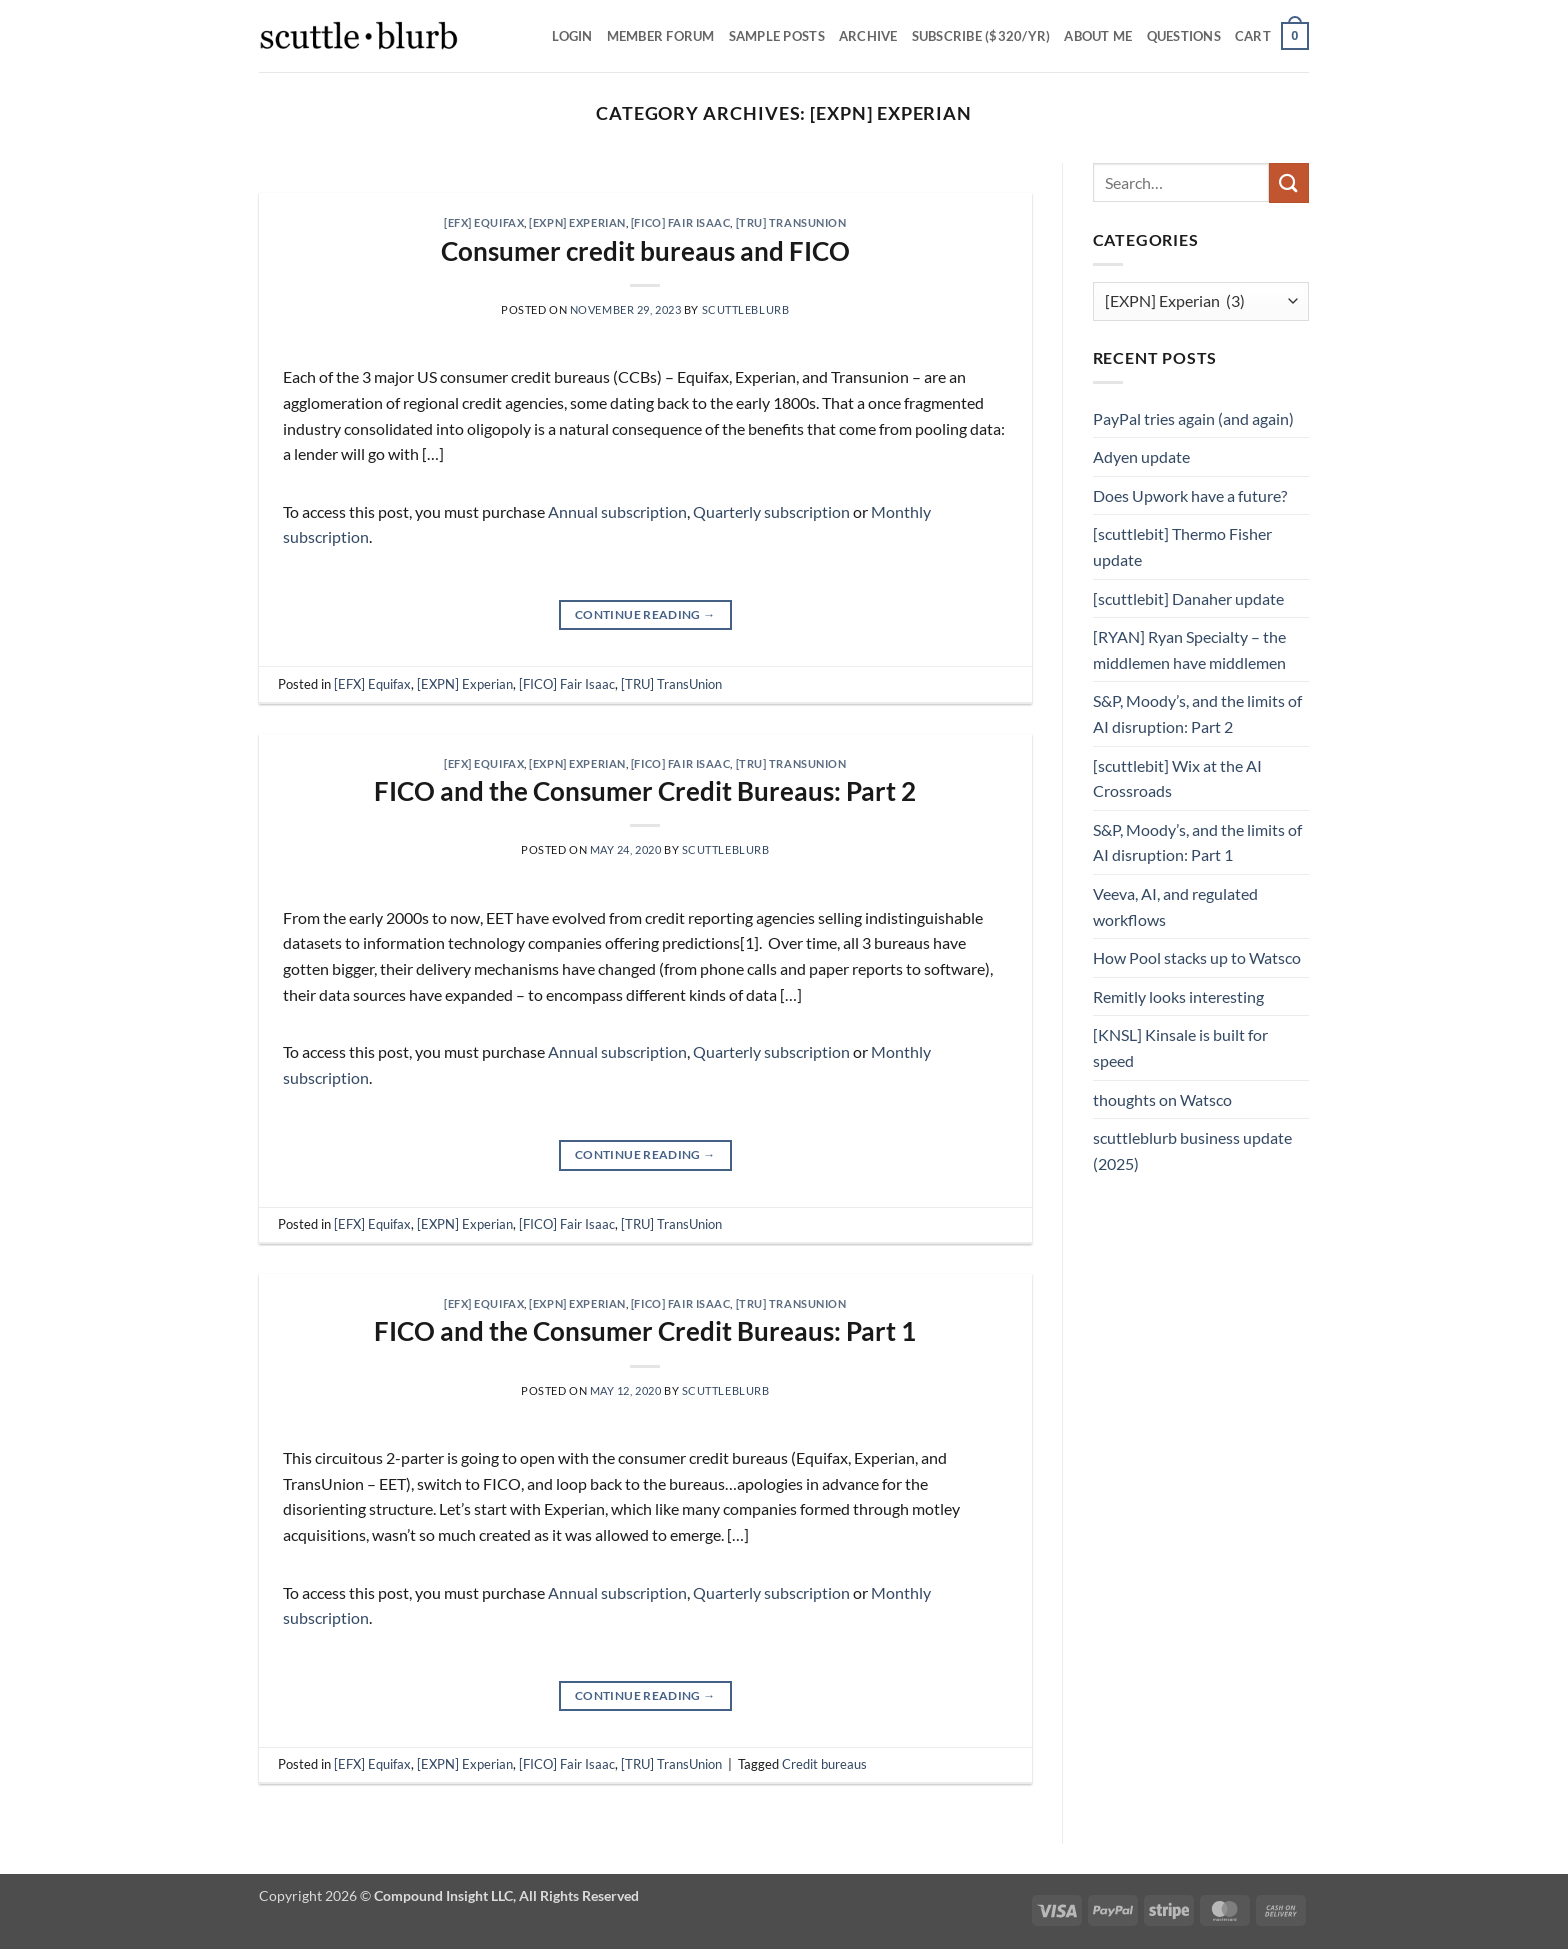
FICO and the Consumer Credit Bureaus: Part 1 (645, 1331)
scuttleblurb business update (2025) (1192, 1150)
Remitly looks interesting (1178, 996)
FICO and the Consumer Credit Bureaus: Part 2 (645, 791)
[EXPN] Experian (577, 222)
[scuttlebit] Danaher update (1188, 598)
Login (572, 36)
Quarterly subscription (771, 511)
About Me (1098, 36)
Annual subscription (617, 511)
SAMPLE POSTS (777, 36)
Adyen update (1141, 456)
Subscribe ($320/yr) (981, 36)
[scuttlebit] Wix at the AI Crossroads (1177, 778)
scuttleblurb (746, 309)
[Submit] (1289, 182)
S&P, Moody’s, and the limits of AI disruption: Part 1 (1197, 842)
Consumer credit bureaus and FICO (645, 251)
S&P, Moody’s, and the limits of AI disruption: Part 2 (1197, 713)
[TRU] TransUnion (791, 222)
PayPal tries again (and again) (1193, 418)
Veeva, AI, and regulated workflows (1175, 906)
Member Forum (661, 36)
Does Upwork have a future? (1190, 495)
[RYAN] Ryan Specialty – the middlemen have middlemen (1189, 649)
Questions (1184, 36)
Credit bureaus (824, 1764)
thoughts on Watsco (1162, 1099)
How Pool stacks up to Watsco (1197, 957)
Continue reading (645, 614)
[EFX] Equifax (484, 222)
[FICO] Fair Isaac (681, 222)
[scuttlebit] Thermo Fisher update (1182, 546)
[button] (1272, 36)
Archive (868, 36)
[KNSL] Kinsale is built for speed (1180, 1047)
